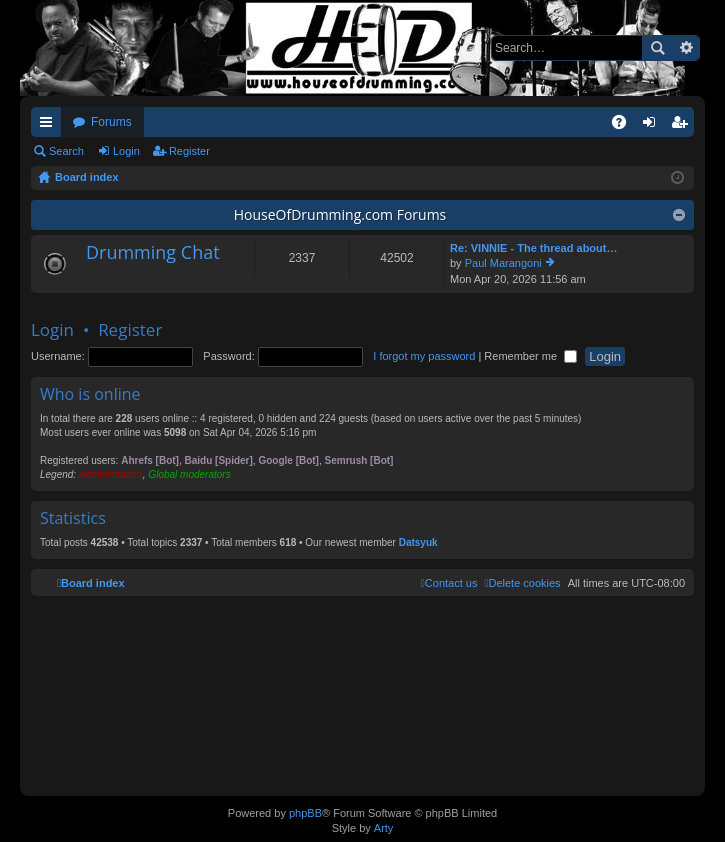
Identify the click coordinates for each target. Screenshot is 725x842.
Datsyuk (418, 542)
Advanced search (685, 48)
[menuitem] (522, 583)
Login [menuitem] (653, 126)
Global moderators (189, 474)
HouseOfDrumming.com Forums (340, 214)
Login (126, 151)
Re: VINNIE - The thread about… (533, 248)
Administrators (111, 474)
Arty (384, 828)
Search (657, 48)
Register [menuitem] (683, 126)
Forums (111, 122)
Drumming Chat (153, 253)
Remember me (530, 356)
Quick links (50, 126)
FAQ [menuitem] (625, 126)
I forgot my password (424, 356)
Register (189, 151)
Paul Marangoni (503, 263)
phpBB (305, 813)
